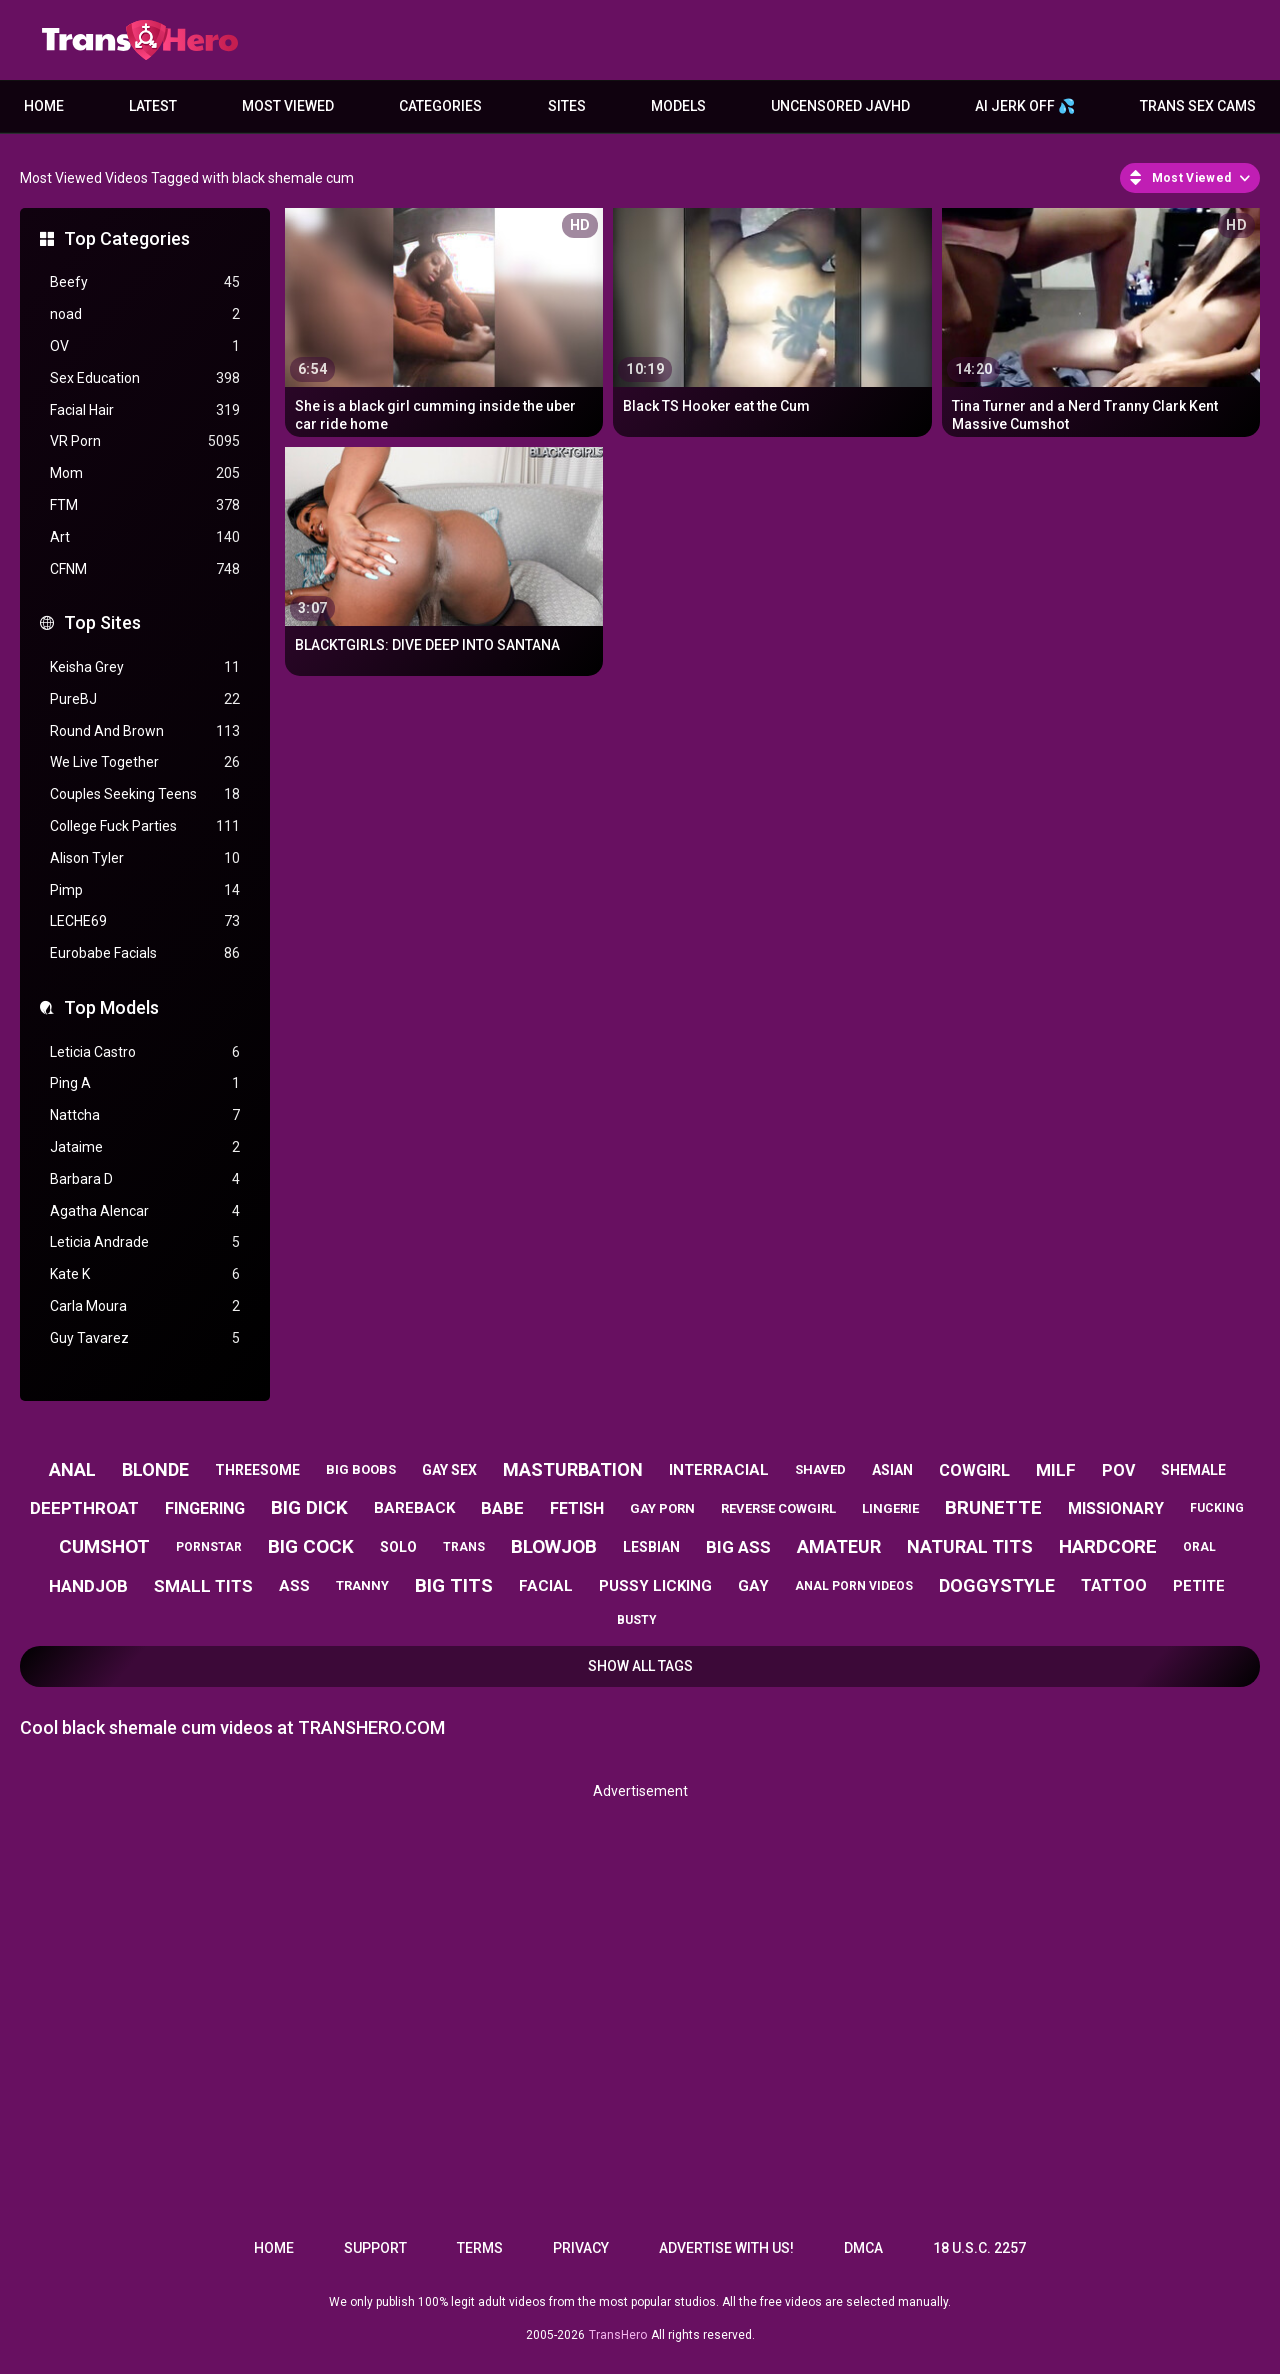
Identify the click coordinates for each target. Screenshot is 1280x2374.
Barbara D (145, 1179)
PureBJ (145, 699)
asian (892, 1470)
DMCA (863, 2248)
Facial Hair (145, 410)
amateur (839, 1546)
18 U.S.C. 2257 (979, 2248)
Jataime (145, 1147)
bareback (414, 1508)
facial (546, 1586)
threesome (257, 1470)
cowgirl (974, 1470)
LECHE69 (145, 921)
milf (1056, 1470)
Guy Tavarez (145, 1338)
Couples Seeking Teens (145, 794)
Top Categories (127, 238)
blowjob (554, 1546)
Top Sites (102, 622)
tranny (362, 1585)
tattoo (1114, 1585)
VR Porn (145, 441)
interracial (719, 1470)
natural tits (970, 1546)
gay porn (662, 1508)
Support (375, 2248)
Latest (153, 106)
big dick (309, 1507)
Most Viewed (288, 106)
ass (294, 1586)
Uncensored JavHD (840, 106)
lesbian (651, 1547)
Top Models (111, 1007)
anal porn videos (854, 1586)
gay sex (449, 1470)
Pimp (145, 890)
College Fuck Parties (145, 826)
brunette (993, 1507)
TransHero (618, 2335)
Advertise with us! (726, 2248)
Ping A (145, 1083)
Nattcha (145, 1115)
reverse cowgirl (778, 1508)
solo (398, 1547)
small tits (203, 1586)
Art (145, 537)
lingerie (890, 1508)
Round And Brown (145, 731)
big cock (311, 1546)
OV (145, 346)
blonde (155, 1469)
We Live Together (145, 762)
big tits (454, 1585)
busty (637, 1620)
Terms (480, 2248)
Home (44, 106)
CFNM (145, 569)
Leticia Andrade (145, 1242)
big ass (738, 1547)
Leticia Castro (145, 1052)
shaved (820, 1469)
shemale (1193, 1470)
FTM (145, 505)
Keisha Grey (145, 667)
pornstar (209, 1547)
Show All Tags (640, 1666)
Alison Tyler (145, 858)
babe (502, 1508)
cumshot (104, 1546)
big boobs (361, 1469)
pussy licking (655, 1586)
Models (678, 106)
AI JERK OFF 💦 (1025, 106)
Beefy (145, 282)
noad (145, 314)
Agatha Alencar (145, 1211)
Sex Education (145, 378)
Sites (567, 106)
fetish (577, 1508)
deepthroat (84, 1508)
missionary (1116, 1508)
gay (753, 1586)
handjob (88, 1586)
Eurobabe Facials (145, 953)
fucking (1217, 1508)
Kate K (145, 1274)
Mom (145, 473)
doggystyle (997, 1585)
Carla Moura (145, 1306)
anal (72, 1469)
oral (1199, 1547)
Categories (440, 106)
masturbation (573, 1469)
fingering (205, 1508)
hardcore (1108, 1546)
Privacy (581, 2248)
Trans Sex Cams (1198, 106)
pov (1118, 1470)
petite (1199, 1586)
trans (464, 1547)
